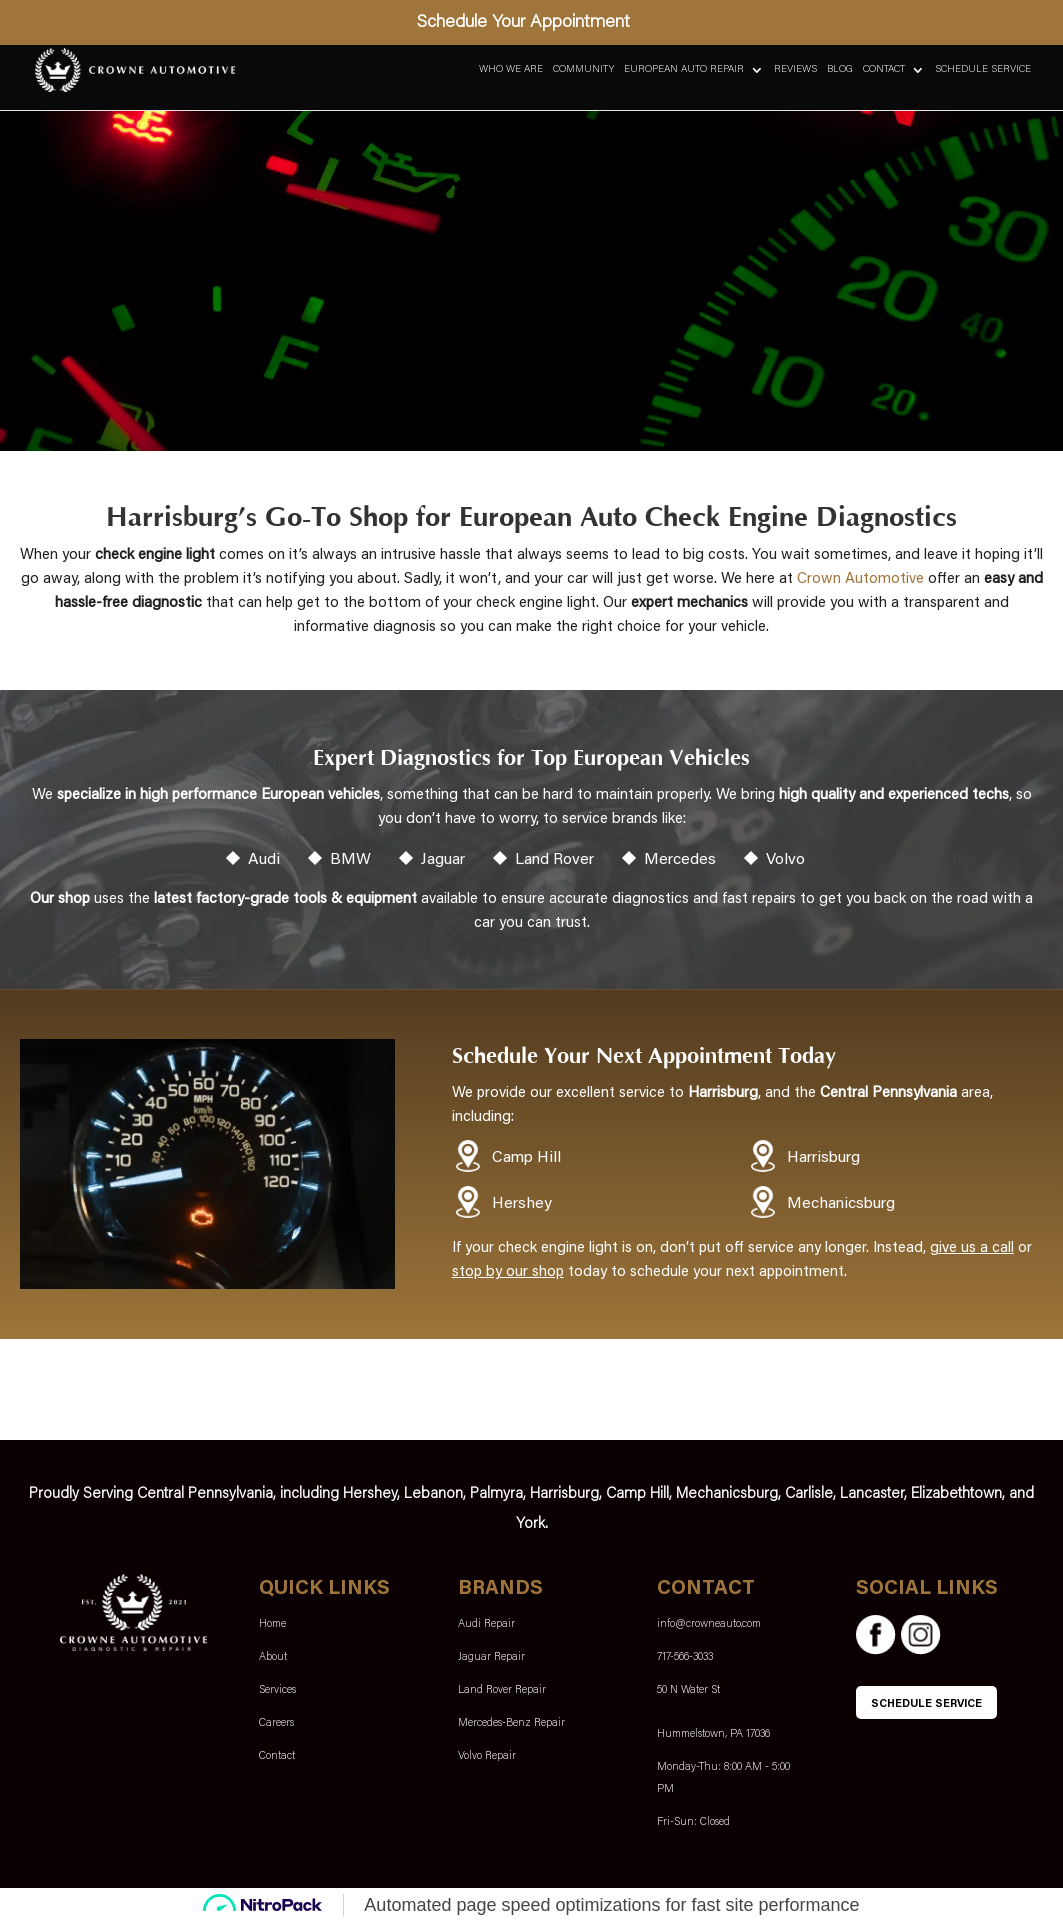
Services (277, 1690)
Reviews (795, 70)
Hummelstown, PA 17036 (713, 1734)
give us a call (972, 1248)
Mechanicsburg (841, 1204)
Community (583, 70)
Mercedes (680, 860)
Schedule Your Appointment (523, 23)
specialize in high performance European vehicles (218, 795)
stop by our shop (508, 1272)
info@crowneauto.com (709, 1624)
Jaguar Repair (491, 1657)
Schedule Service (983, 70)
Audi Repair (486, 1624)
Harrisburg (823, 1158)
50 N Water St (688, 1690)
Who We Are (511, 70)
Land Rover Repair (502, 1690)
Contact (884, 70)
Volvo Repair (487, 1756)
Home (272, 1624)
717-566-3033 (685, 1657)
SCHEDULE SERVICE (926, 1704)
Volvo (785, 860)
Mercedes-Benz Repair (511, 1723)
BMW (350, 860)
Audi (264, 860)
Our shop (60, 899)
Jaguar (443, 860)
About (273, 1657)
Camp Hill (526, 1158)
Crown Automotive (860, 579)
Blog (840, 70)
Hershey (522, 1204)
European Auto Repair (684, 70)
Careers (276, 1723)
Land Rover (554, 860)
